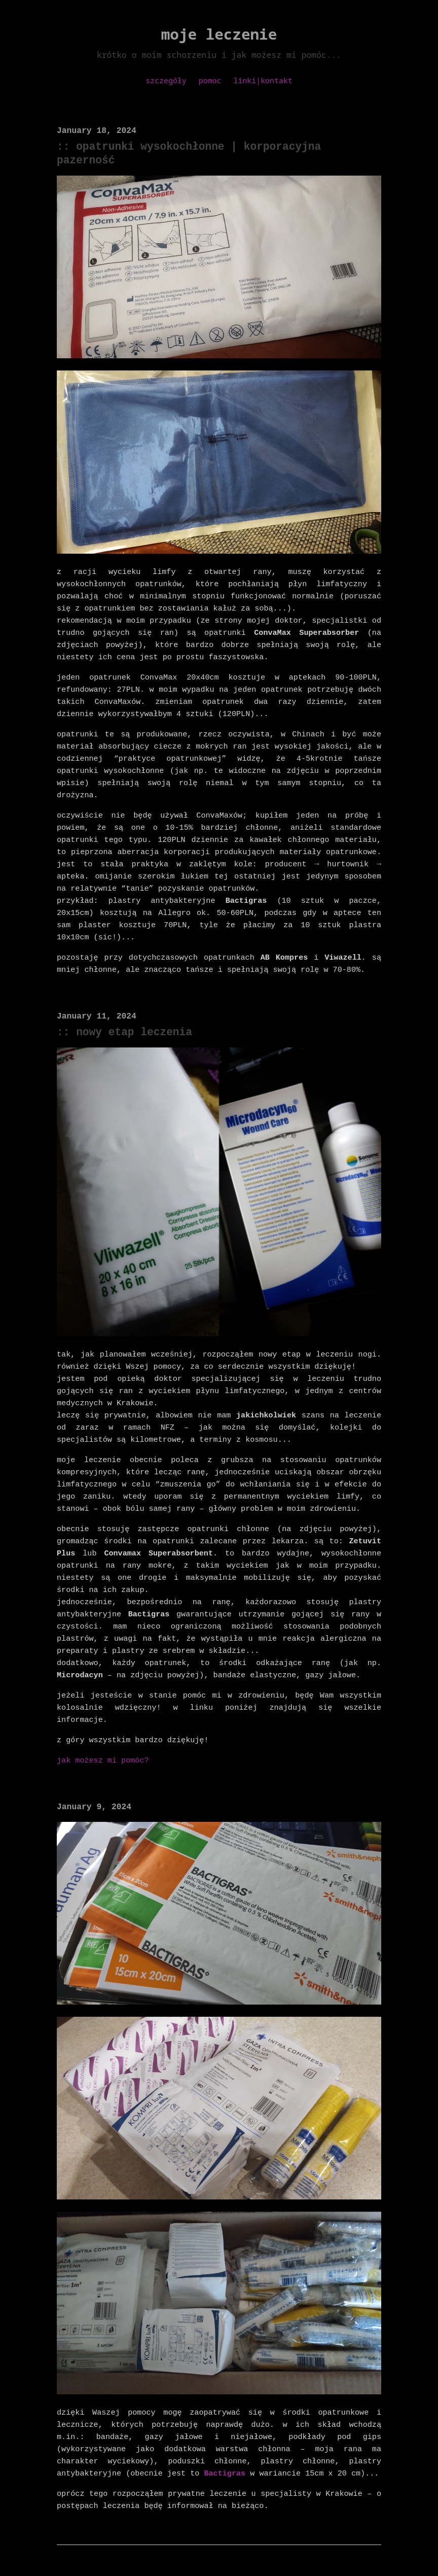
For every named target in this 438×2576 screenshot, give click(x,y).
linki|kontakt (262, 80)
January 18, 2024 (95, 131)
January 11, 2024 (95, 988)
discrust (162, 2538)
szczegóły (166, 80)
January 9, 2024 (93, 1766)
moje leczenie (219, 34)
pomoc (210, 80)
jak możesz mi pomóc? (102, 1719)
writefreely (269, 2538)
